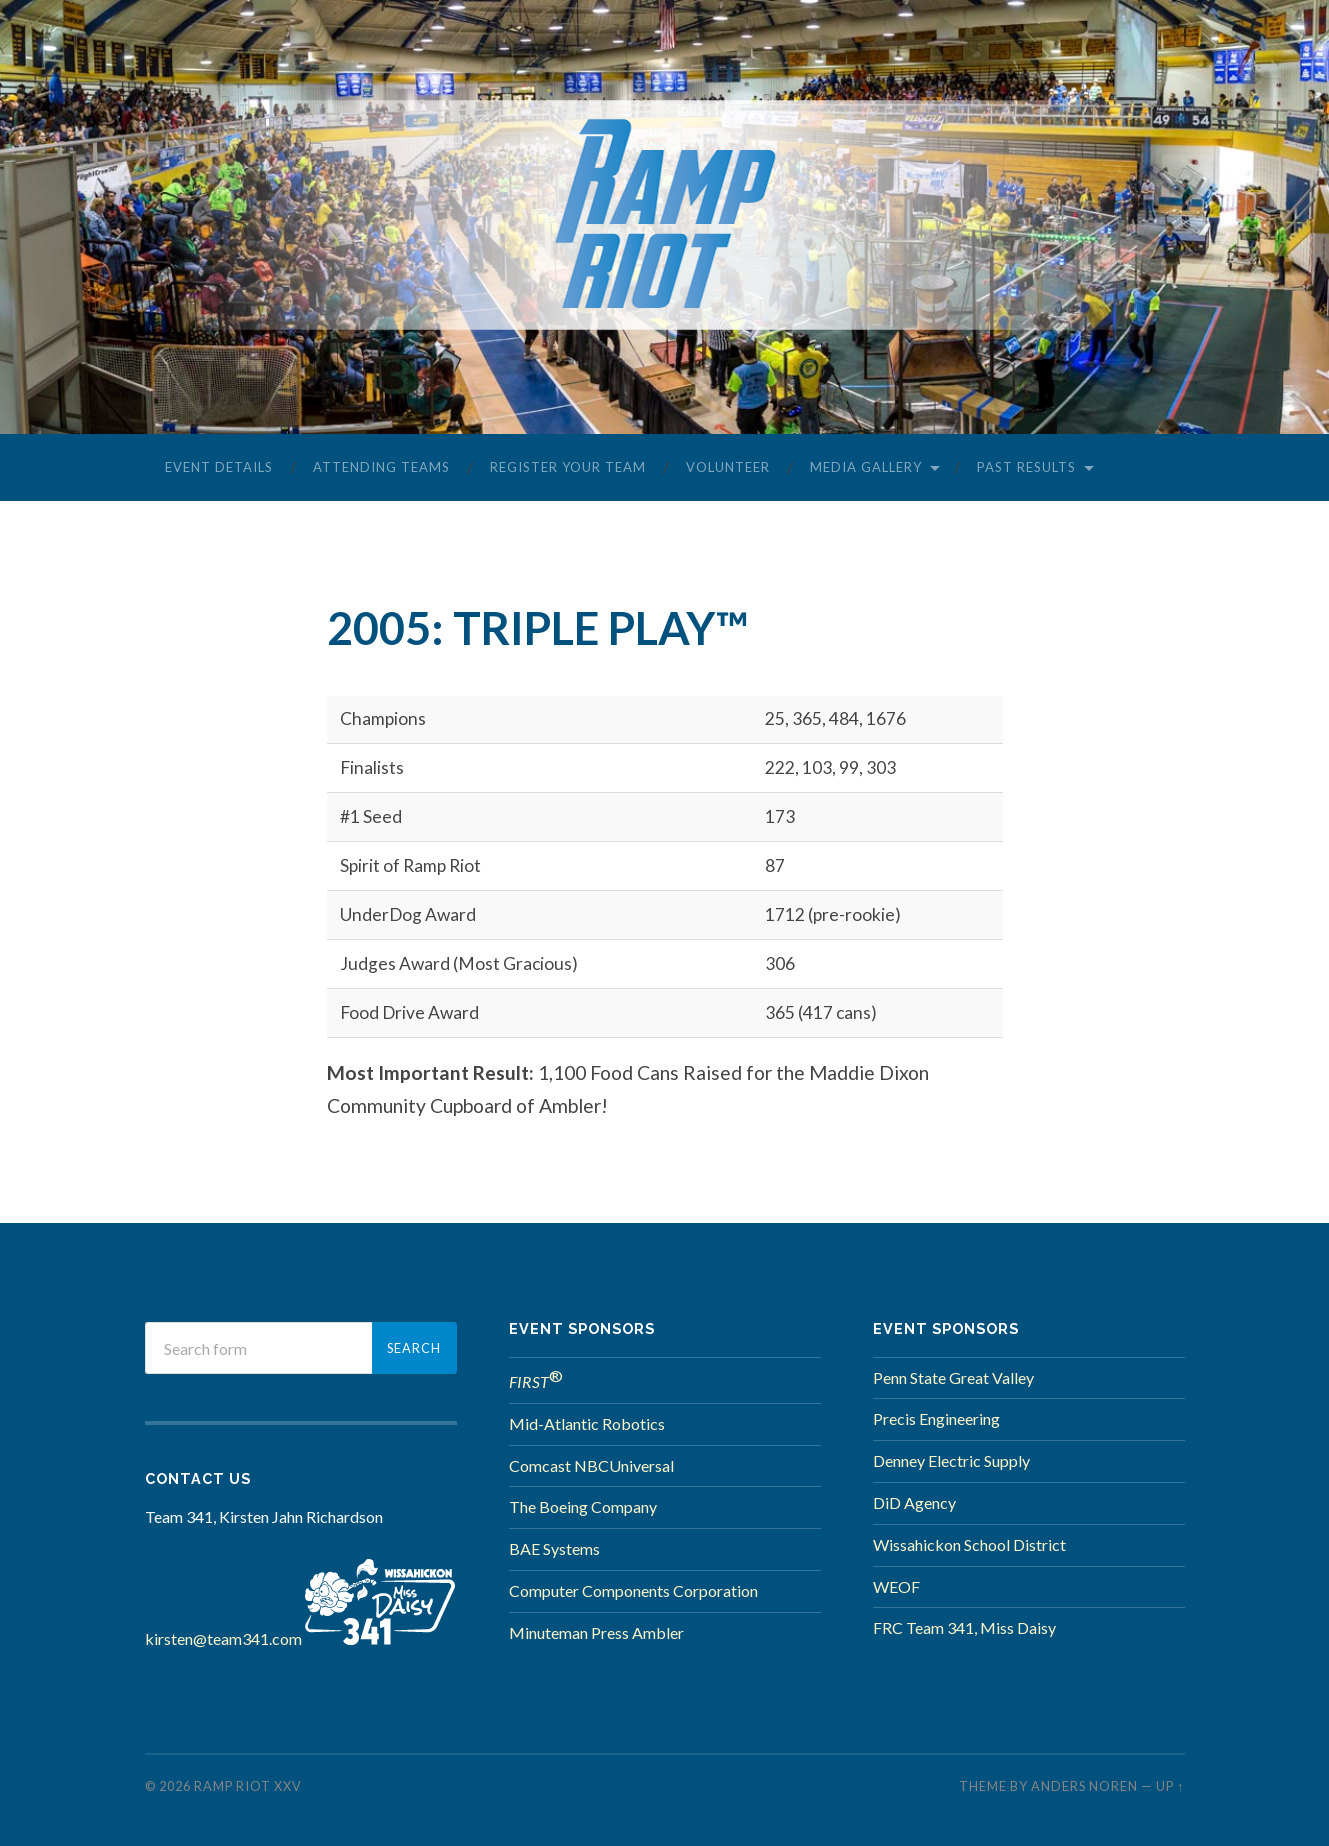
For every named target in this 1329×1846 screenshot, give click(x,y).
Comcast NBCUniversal (591, 1465)
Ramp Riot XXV (248, 1786)
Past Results (1026, 467)
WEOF (896, 1586)
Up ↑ (1170, 1786)
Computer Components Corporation (633, 1590)
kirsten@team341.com (223, 1638)
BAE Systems (554, 1548)
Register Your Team (568, 467)
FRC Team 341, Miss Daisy (964, 1627)
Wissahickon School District (969, 1544)
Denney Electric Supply (951, 1460)
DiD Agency (914, 1502)
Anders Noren (1084, 1786)
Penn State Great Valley (953, 1377)
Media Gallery (866, 467)
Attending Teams (381, 467)
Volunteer (728, 467)
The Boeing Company (583, 1506)
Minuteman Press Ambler (596, 1632)
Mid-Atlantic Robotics (587, 1423)
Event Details (219, 467)
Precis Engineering (936, 1418)
